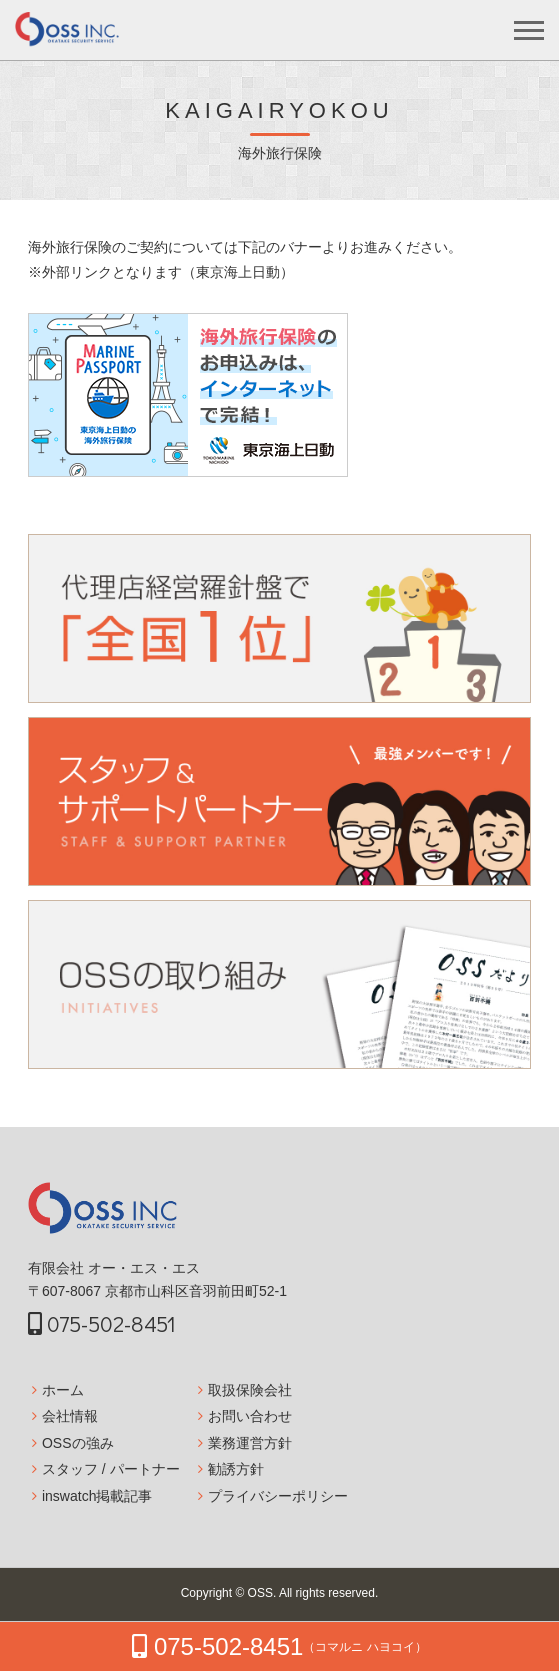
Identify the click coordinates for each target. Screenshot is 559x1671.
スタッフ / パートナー (111, 1469)
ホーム (63, 1390)
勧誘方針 (236, 1469)
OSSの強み (78, 1443)
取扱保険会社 (250, 1390)
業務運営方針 (250, 1443)
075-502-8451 (102, 1323)
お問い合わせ (250, 1416)
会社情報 (70, 1416)
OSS (260, 1593)
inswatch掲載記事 (97, 1496)
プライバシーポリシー (278, 1496)
